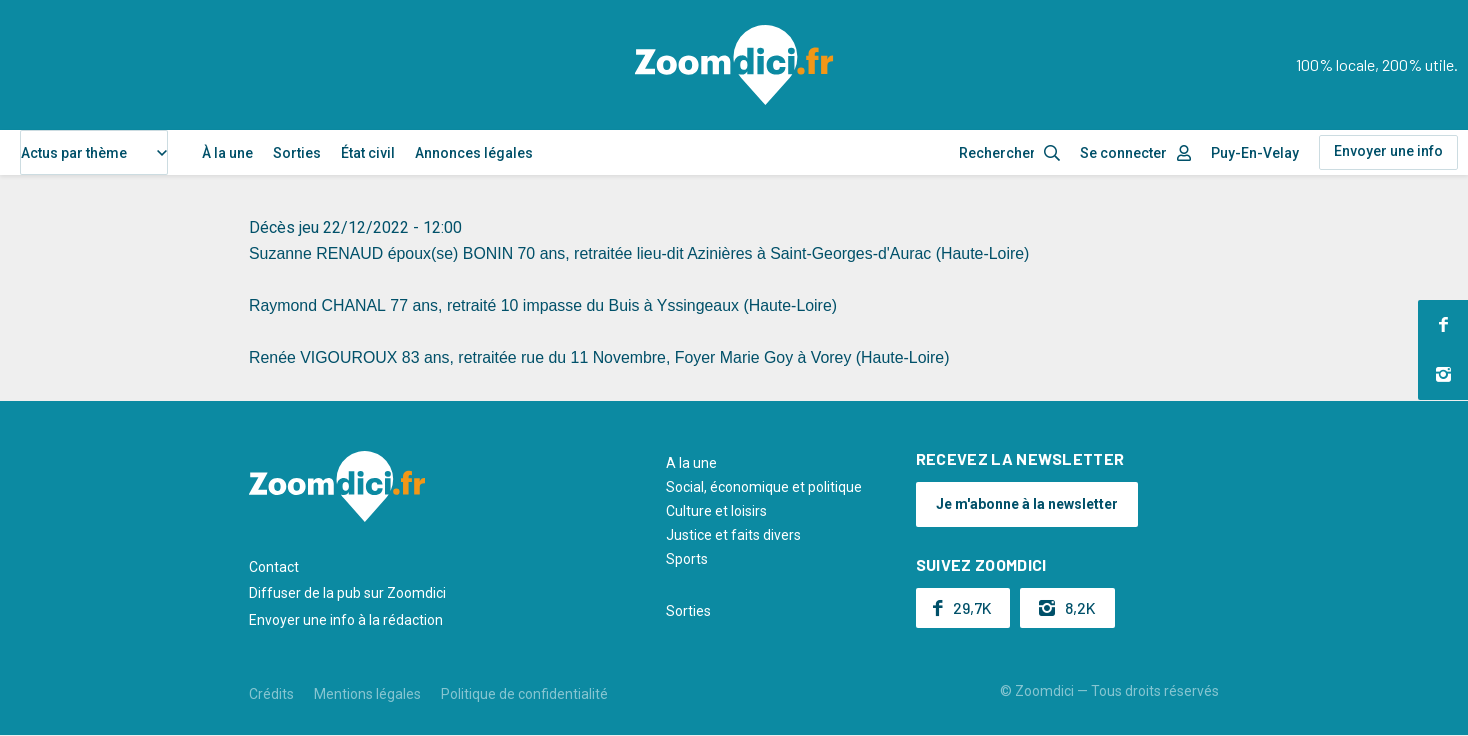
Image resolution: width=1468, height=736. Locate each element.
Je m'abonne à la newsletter (1027, 504)
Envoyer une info (1388, 151)
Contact (274, 567)
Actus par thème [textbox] (74, 153)
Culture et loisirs (716, 511)
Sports (687, 559)
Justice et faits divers (733, 535)
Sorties (297, 153)
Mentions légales (367, 694)
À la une (227, 153)
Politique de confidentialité (524, 694)
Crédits (271, 694)
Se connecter (1123, 153)
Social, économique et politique (764, 487)
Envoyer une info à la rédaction (346, 620)
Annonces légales (474, 153)
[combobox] (94, 152)
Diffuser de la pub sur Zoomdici (347, 593)
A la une (691, 463)
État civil (368, 153)
